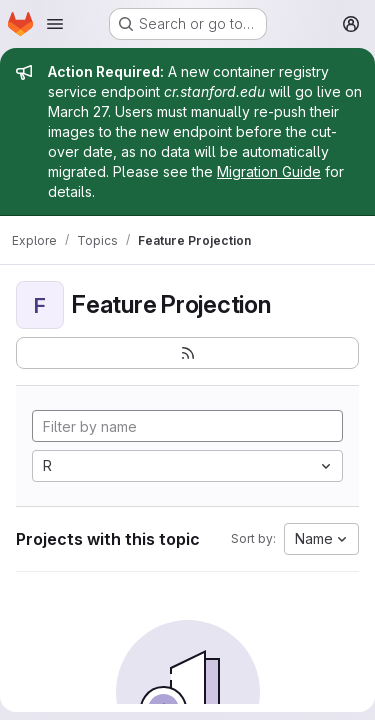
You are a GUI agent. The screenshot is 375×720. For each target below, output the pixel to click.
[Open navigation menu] (55, 24)
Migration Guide (269, 171)
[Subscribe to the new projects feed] (187, 353)
